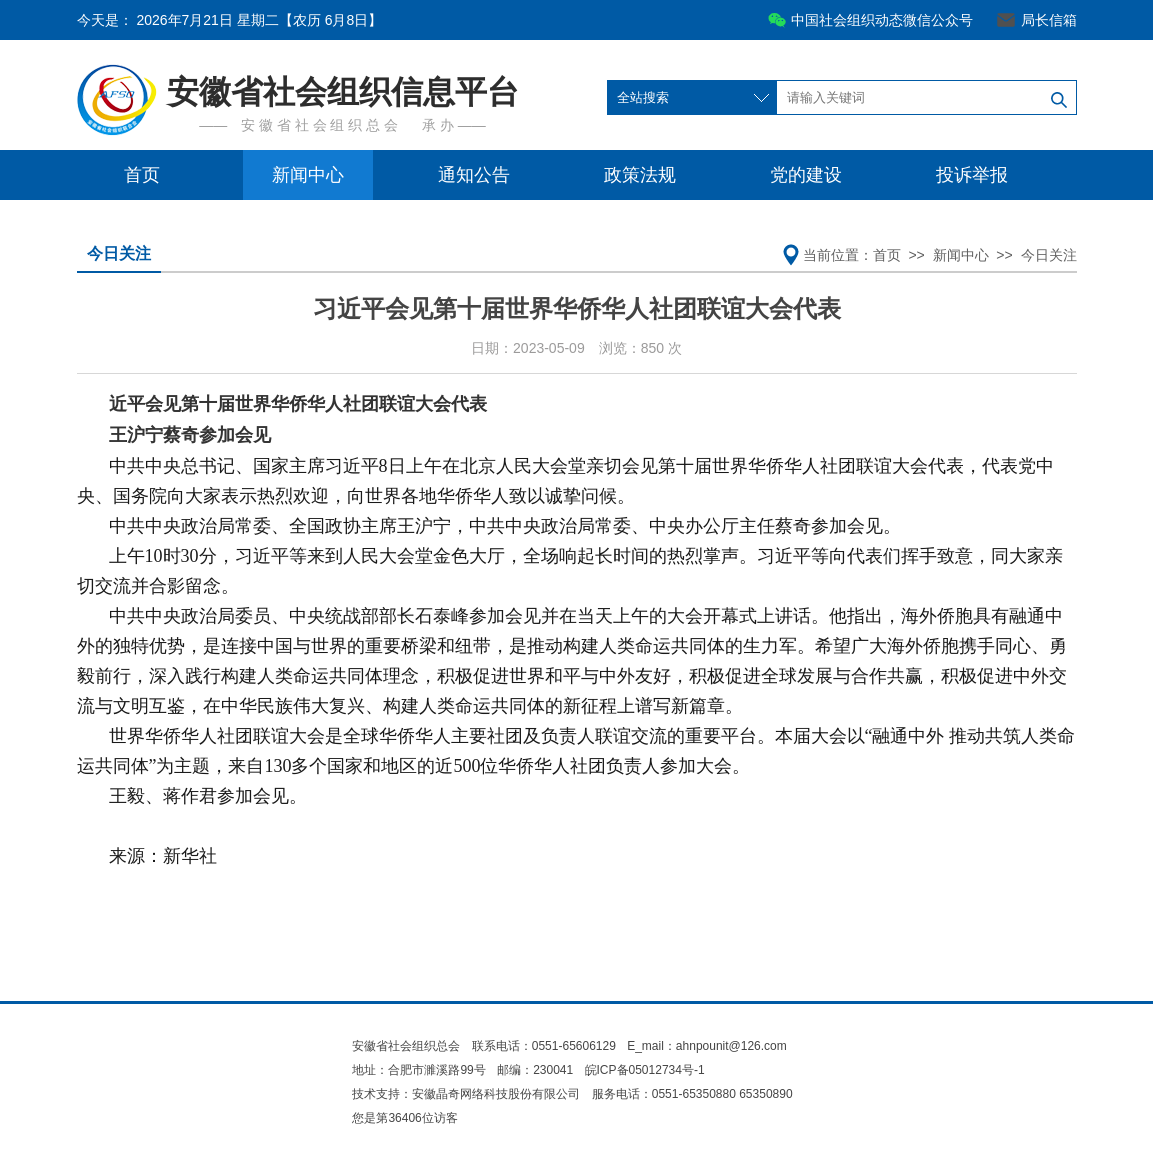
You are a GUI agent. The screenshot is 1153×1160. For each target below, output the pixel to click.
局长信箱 (1049, 20)
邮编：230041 (535, 1070)
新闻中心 (308, 175)
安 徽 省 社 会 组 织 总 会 (319, 125)
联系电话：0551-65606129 (545, 1046)
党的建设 (806, 175)
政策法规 (640, 175)
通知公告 (474, 175)
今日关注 (119, 253)
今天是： (230, 20)
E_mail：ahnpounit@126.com (707, 1046)
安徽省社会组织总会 (406, 1046)
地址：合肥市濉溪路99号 (418, 1070)
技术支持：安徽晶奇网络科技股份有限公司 (466, 1094)
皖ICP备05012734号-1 (645, 1070)
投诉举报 (972, 175)
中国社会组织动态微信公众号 (882, 20)
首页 (142, 175)
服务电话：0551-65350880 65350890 (692, 1094)
